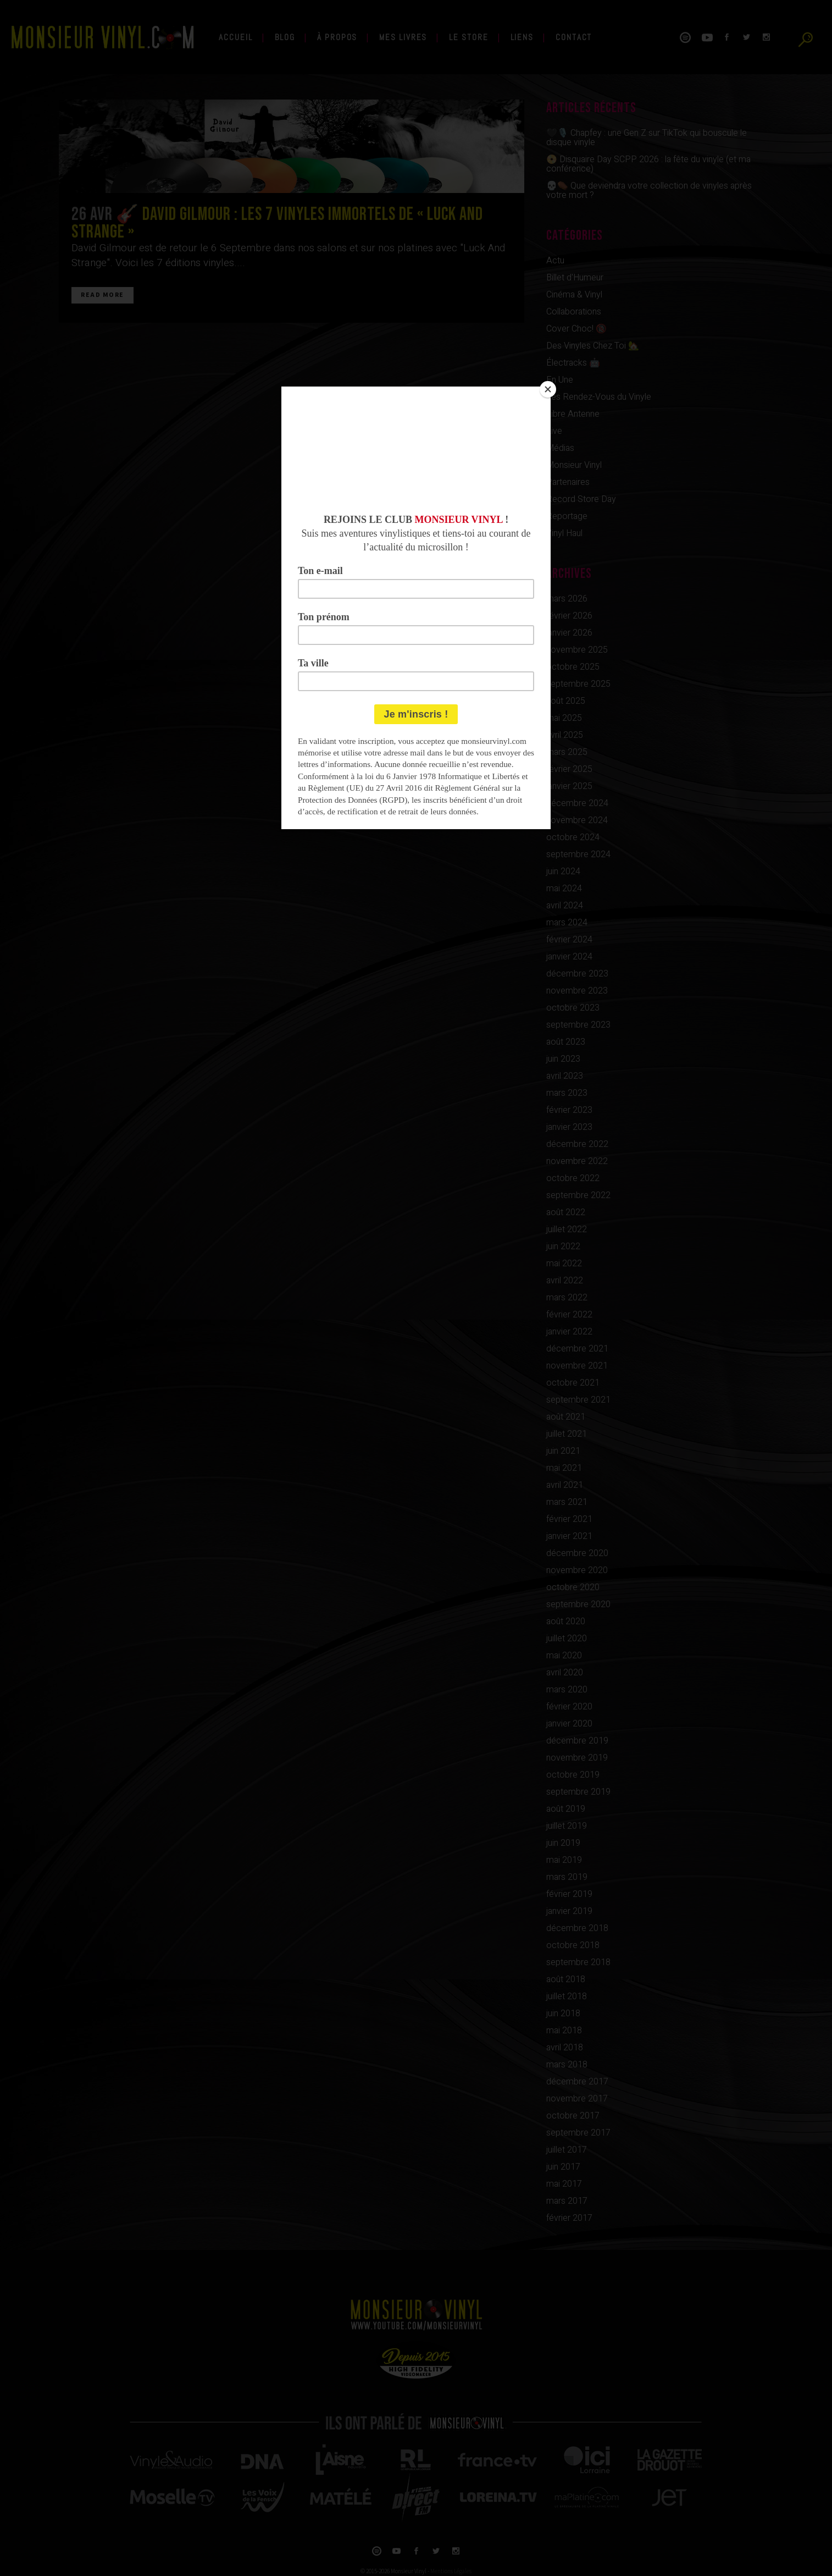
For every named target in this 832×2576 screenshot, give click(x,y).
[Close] (548, 389)
